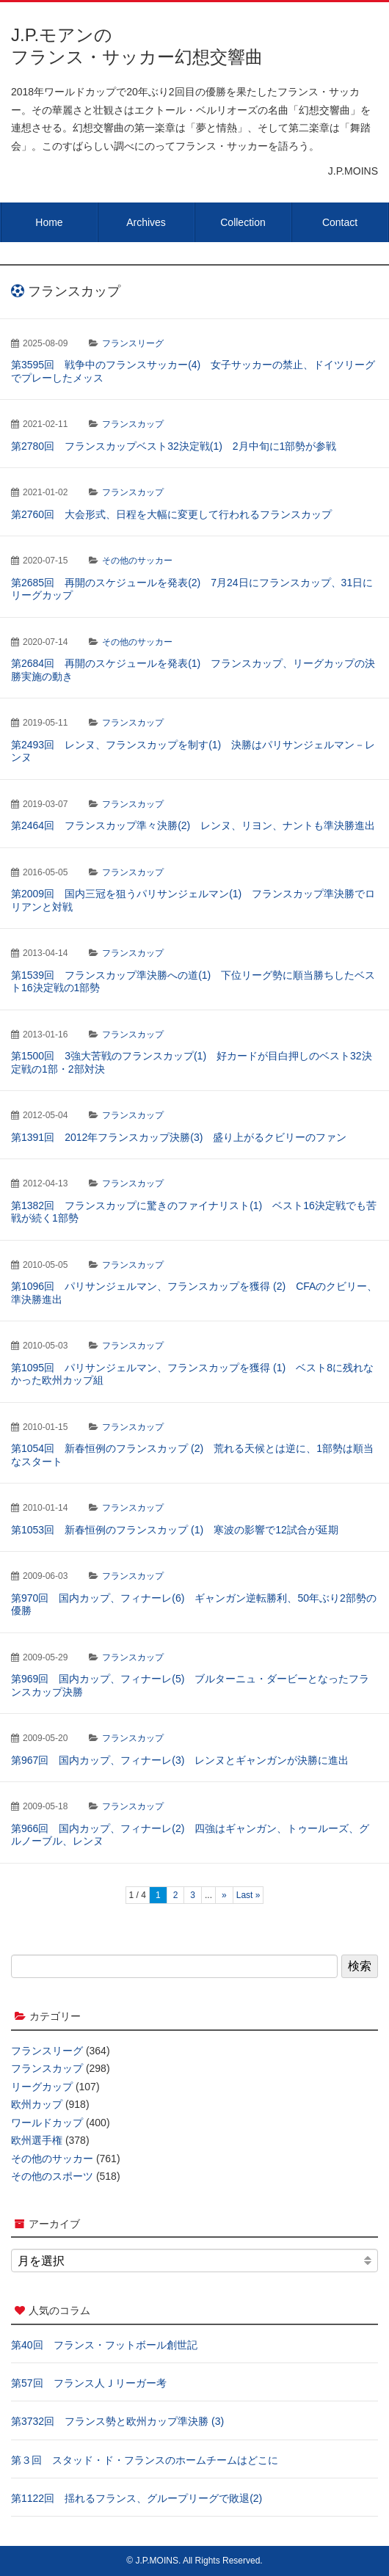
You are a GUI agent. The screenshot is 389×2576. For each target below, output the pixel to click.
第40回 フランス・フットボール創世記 (104, 2345)
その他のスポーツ (52, 2176)
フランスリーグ (133, 343)
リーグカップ (42, 2086)
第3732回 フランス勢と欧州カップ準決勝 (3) (117, 2421)
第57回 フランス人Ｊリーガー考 (89, 2383)
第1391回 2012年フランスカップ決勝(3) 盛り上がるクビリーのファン (178, 1137)
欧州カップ (36, 2104)
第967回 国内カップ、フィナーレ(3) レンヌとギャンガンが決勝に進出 (180, 1760)
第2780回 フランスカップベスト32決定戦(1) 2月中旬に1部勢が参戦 (173, 446)
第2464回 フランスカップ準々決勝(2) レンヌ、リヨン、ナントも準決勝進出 (193, 825)
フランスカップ (133, 424)
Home (48, 222)
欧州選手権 (36, 2140)
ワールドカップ (47, 2122)
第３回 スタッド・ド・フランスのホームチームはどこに (144, 2460)
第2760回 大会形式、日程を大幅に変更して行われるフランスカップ (171, 514)
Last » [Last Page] (248, 1895)
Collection (242, 222)
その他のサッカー (137, 560)
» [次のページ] (224, 1895)
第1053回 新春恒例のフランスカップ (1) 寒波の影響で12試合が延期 (174, 1530)
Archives (146, 222)
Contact (339, 222)
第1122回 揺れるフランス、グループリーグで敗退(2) (136, 2498)
